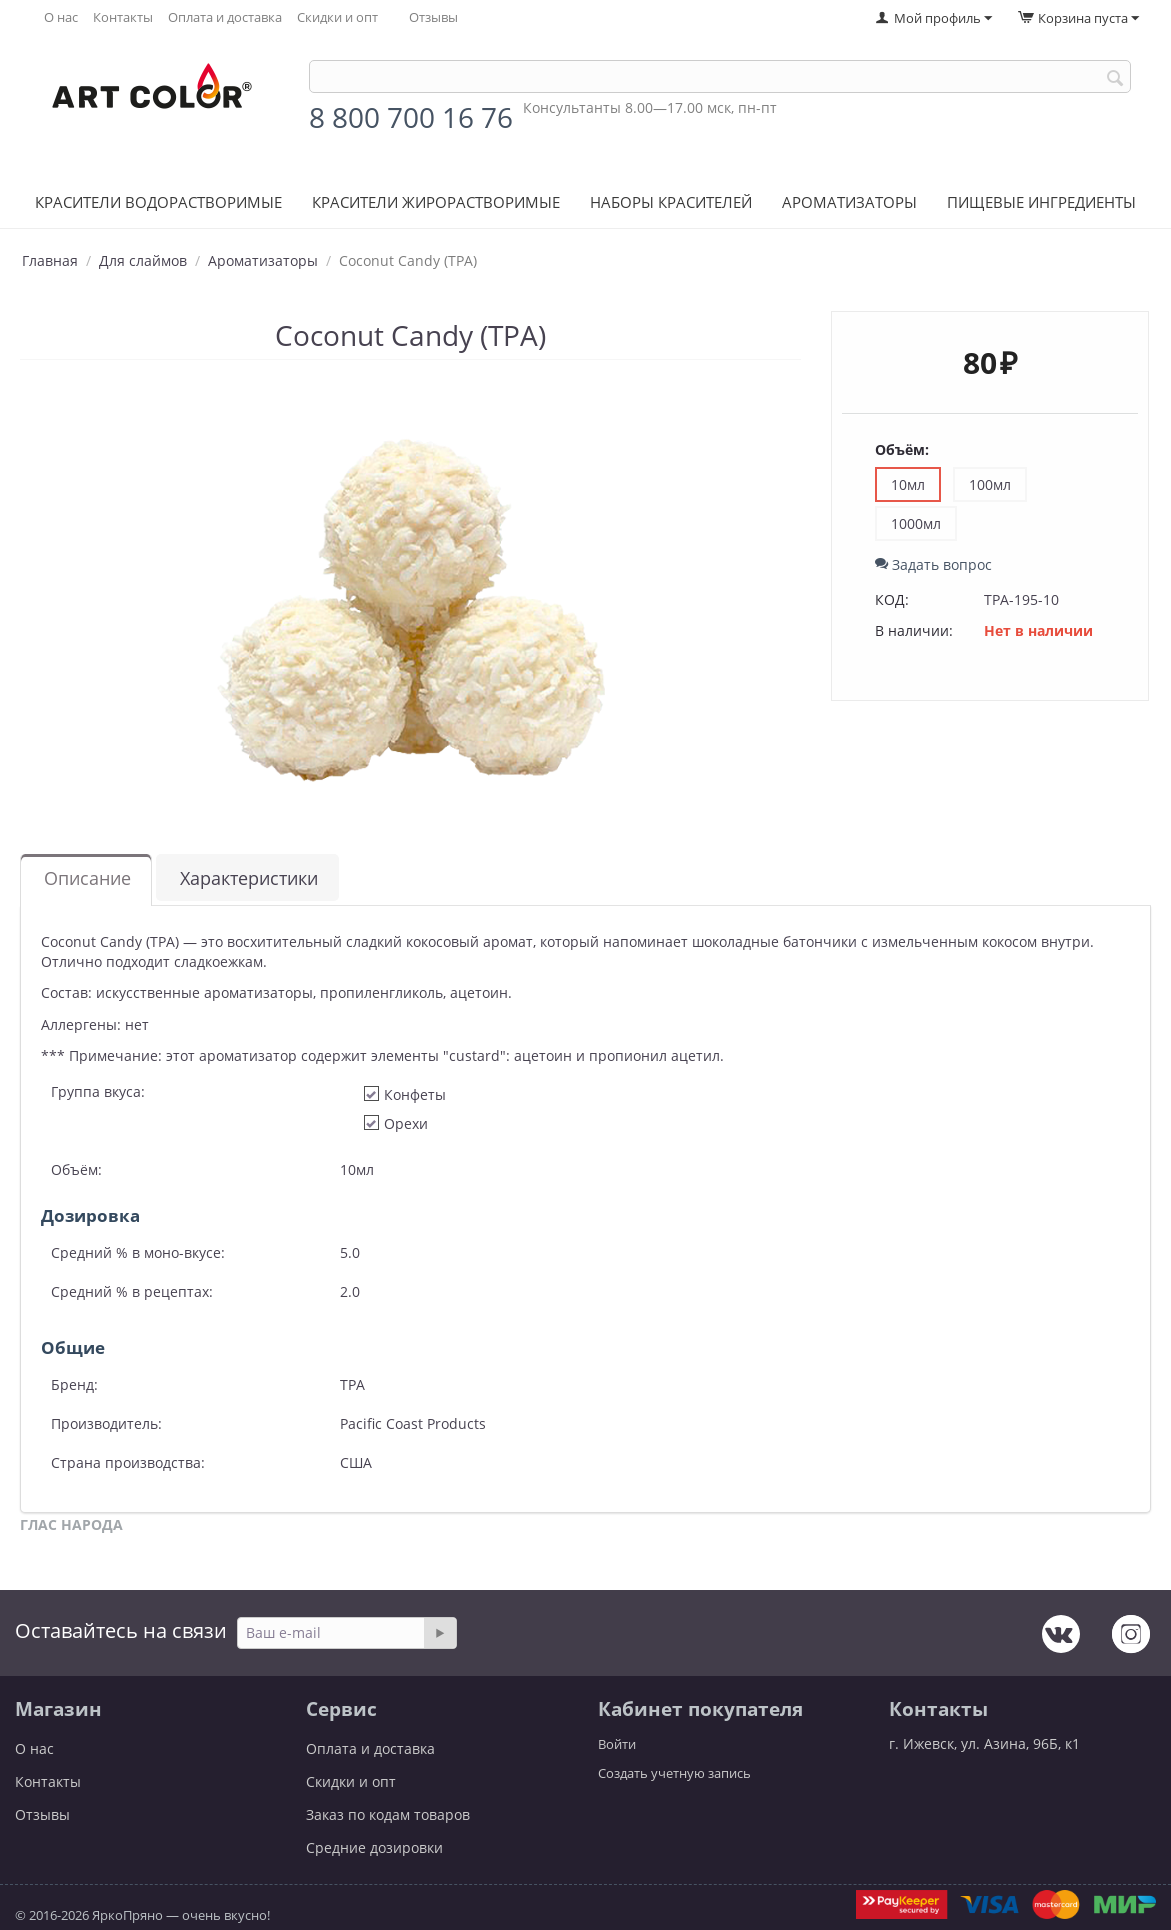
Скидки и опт (337, 17)
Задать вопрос (933, 564)
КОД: (892, 599)
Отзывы (433, 17)
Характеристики (249, 878)
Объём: (902, 449)
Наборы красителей (671, 202)
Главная (50, 260)
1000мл (916, 523)
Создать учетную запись (674, 1773)
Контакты (123, 17)
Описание (87, 878)
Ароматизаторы (849, 202)
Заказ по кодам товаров (388, 1814)
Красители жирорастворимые (436, 202)
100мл (990, 484)
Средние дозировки (374, 1847)
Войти (617, 1744)
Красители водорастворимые (158, 202)
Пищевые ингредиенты (1041, 202)
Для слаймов (143, 260)
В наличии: (914, 630)
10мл (908, 484)
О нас (61, 17)
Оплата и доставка (225, 17)
